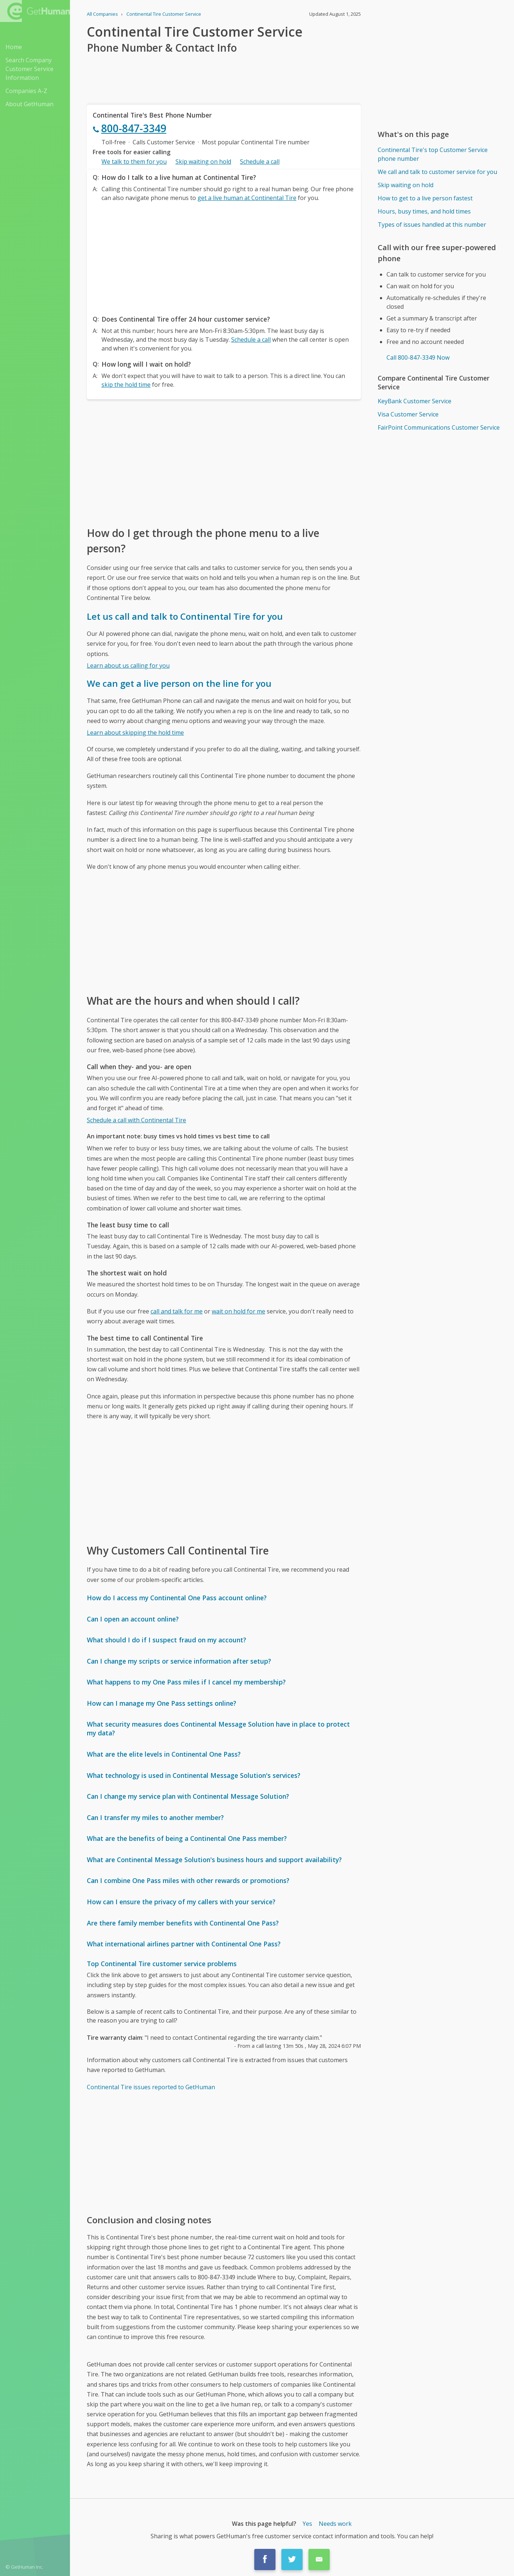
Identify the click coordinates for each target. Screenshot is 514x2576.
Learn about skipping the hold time (135, 733)
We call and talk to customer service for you (437, 172)
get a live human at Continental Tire (246, 198)
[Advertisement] (224, 256)
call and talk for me (177, 1311)
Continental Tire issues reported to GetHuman (151, 2087)
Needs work (335, 2524)
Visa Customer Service (408, 414)
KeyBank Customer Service (414, 401)
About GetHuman (29, 104)
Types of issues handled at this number (432, 224)
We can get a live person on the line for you (179, 683)
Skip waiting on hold (203, 161)
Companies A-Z (26, 91)
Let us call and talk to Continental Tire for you (185, 616)
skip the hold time (126, 385)
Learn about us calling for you (128, 665)
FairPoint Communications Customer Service (439, 427)
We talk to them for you (134, 161)
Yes (307, 2524)
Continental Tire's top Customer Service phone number (433, 154)
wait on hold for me (238, 1311)
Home (13, 47)
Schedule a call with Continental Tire (136, 1120)
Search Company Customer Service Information (29, 69)
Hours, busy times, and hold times (424, 211)
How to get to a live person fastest (425, 198)
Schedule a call (260, 161)
